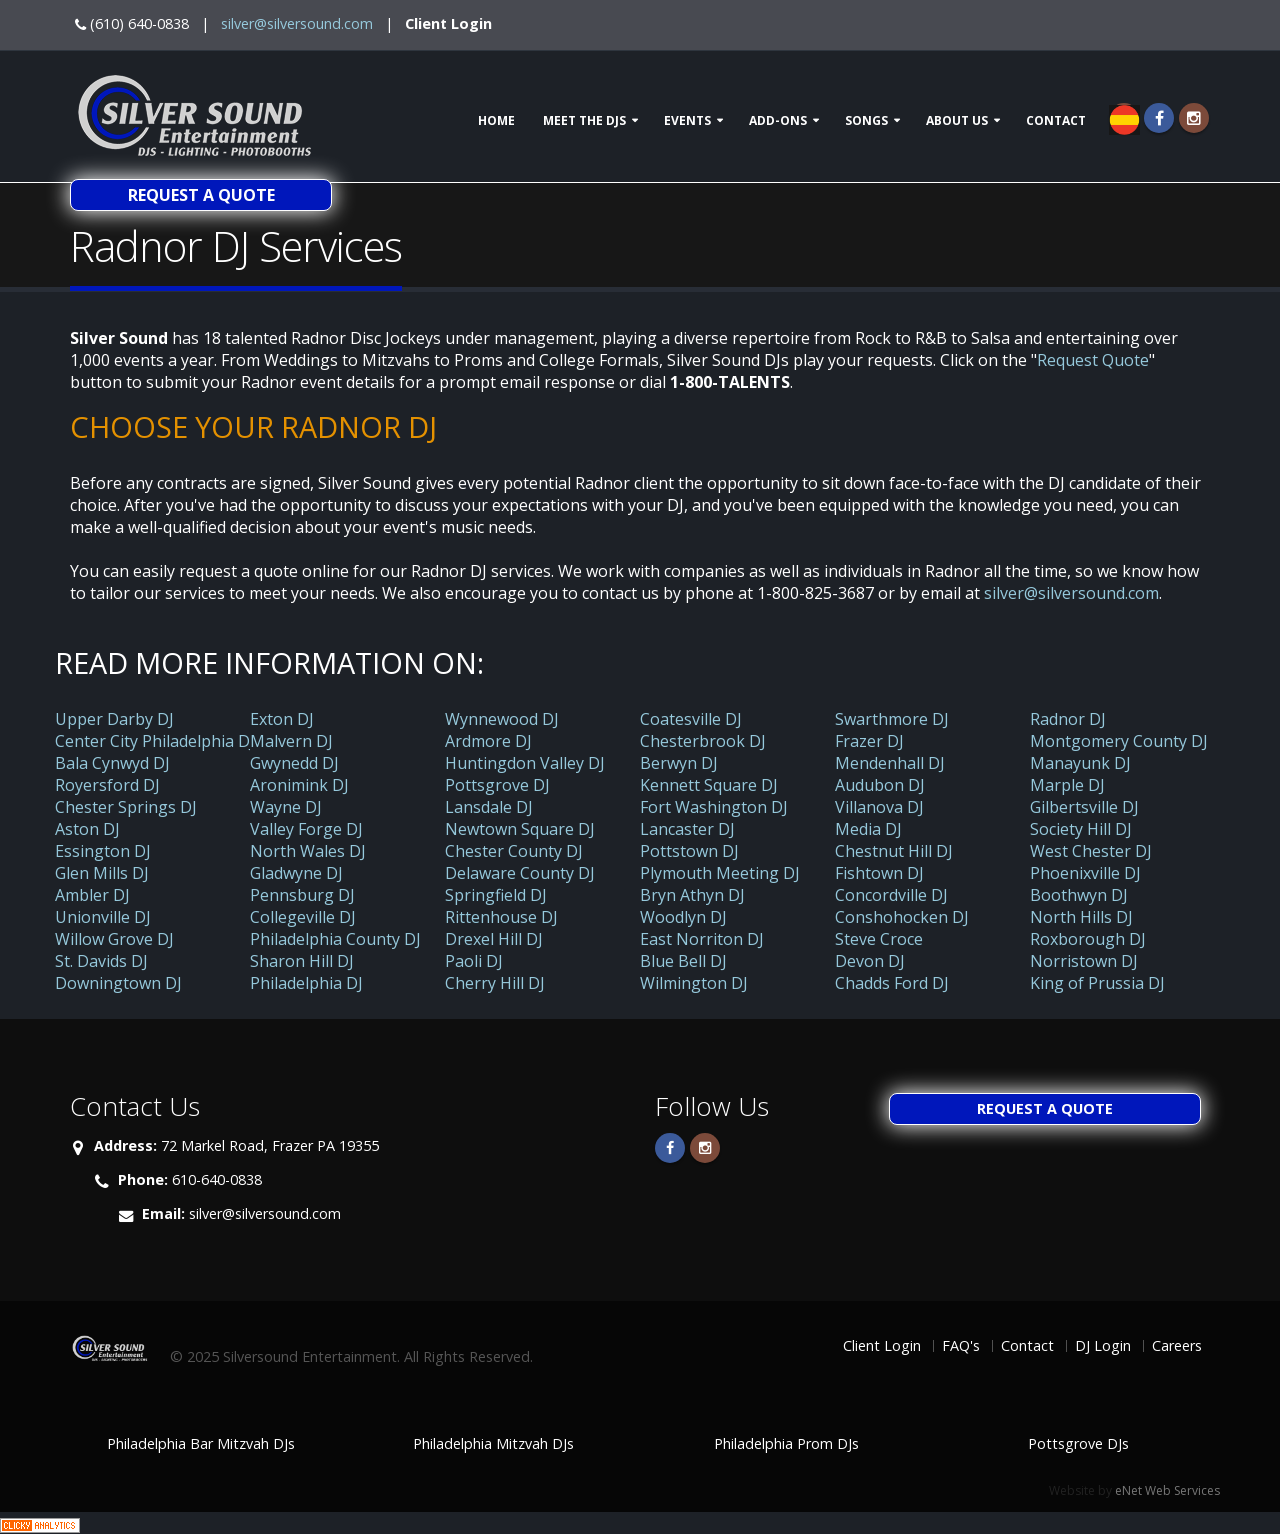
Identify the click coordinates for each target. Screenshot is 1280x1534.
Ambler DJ (92, 895)
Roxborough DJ (1088, 939)
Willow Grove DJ (114, 939)
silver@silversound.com (297, 23)
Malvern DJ (291, 741)
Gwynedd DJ (294, 763)
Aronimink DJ (299, 785)
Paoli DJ (474, 961)
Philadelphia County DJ (335, 939)
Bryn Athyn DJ (692, 895)
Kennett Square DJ (709, 785)
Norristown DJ (1084, 961)
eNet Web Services (1167, 1490)
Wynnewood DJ (502, 719)
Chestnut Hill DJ (894, 851)
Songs (866, 120)
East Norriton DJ (702, 939)
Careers (1177, 1345)
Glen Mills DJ (102, 873)
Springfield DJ (496, 895)
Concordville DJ (891, 895)
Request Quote (1093, 360)
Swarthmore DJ (892, 719)
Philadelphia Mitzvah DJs (493, 1443)
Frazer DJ (869, 741)
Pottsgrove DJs (1078, 1443)
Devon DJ (870, 961)
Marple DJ (1067, 785)
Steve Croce (879, 939)
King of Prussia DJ (1097, 983)
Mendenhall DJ (890, 763)
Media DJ (868, 829)
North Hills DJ (1081, 917)
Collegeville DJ (303, 917)
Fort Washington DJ (714, 807)
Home (496, 120)
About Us (957, 120)
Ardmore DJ (488, 741)
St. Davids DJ (101, 961)
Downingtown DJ (118, 983)
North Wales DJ (308, 851)
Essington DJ (103, 851)
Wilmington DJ (694, 983)
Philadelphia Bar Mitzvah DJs (201, 1443)
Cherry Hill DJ (495, 983)
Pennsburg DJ (302, 895)
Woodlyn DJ (683, 917)
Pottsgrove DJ (497, 785)
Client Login (448, 23)
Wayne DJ (286, 807)
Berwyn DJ (679, 763)
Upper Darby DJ (114, 719)
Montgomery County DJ (1119, 741)
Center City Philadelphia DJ (155, 741)
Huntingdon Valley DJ (525, 763)
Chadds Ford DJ (892, 983)
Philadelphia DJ (306, 983)
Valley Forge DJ (306, 829)
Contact (1056, 120)
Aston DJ (87, 829)
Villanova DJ (879, 807)
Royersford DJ (107, 785)
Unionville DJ (103, 917)
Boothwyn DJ (1079, 895)
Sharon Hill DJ (302, 961)
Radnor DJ (1068, 719)
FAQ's (961, 1345)
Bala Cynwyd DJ (112, 763)
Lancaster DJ (687, 829)
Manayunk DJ (1080, 763)
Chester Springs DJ (126, 807)
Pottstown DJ (689, 851)
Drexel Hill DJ (494, 939)
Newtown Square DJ (520, 829)
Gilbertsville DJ (1084, 807)
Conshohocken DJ (902, 917)
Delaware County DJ (520, 873)
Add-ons (778, 120)
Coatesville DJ (691, 719)
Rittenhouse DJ (501, 917)
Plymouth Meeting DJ (720, 873)
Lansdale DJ (489, 807)
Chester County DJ (514, 851)
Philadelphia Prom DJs (786, 1443)
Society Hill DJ (1081, 829)
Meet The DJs (584, 120)
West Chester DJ (1091, 851)
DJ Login (1103, 1345)
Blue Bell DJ (683, 961)
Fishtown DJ (879, 873)
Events (687, 120)
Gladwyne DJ (296, 873)
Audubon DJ (880, 785)
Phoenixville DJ (1085, 873)
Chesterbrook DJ (703, 741)
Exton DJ (282, 719)
